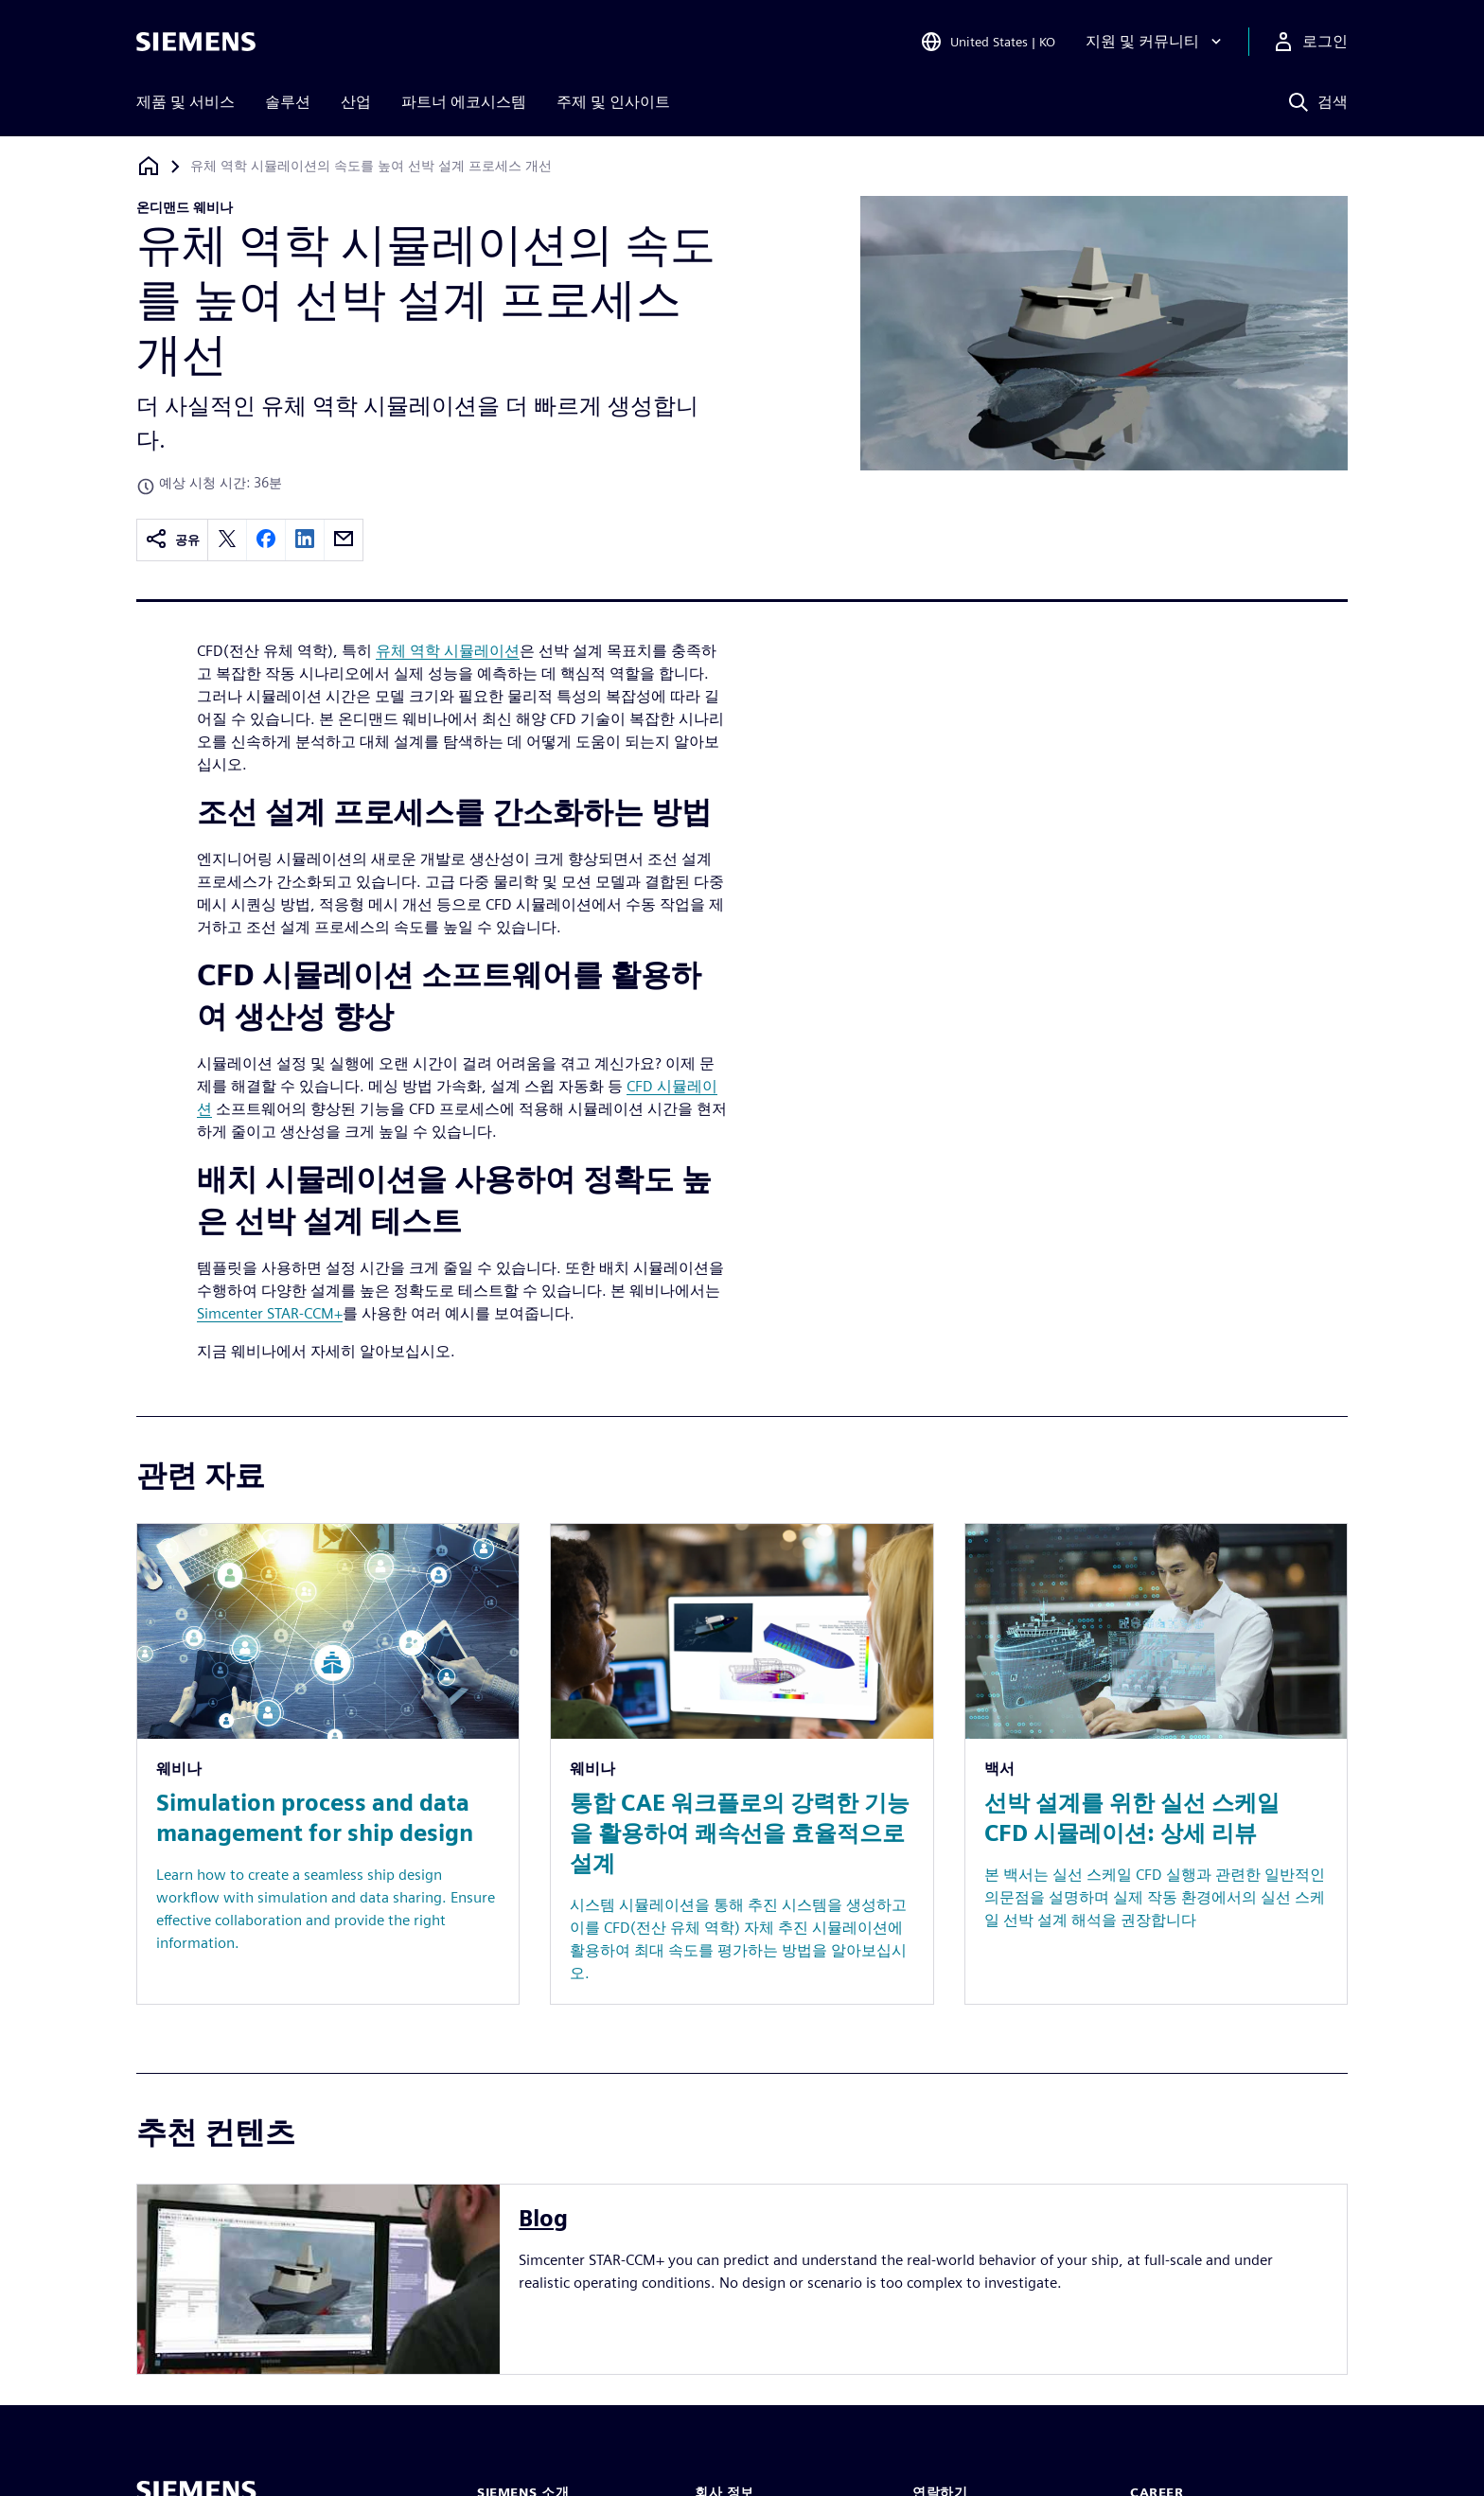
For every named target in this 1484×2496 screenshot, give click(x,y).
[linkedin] (305, 540)
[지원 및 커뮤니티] (1155, 42)
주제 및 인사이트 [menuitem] (613, 102)
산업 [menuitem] (356, 102)
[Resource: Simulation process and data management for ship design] (328, 1764)
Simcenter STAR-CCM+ (270, 1313)
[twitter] (227, 540)
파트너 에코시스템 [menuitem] (463, 102)
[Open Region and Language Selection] (987, 42)
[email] (343, 540)
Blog (543, 2218)
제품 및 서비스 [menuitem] (185, 102)
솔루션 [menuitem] (287, 102)
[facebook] (266, 540)
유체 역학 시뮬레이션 (448, 651)
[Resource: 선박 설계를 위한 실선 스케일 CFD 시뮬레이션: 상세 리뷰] (1156, 1764)
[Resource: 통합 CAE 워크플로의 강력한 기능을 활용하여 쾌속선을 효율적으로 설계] (741, 1764)
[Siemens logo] (196, 41)
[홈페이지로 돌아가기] (148, 166)
